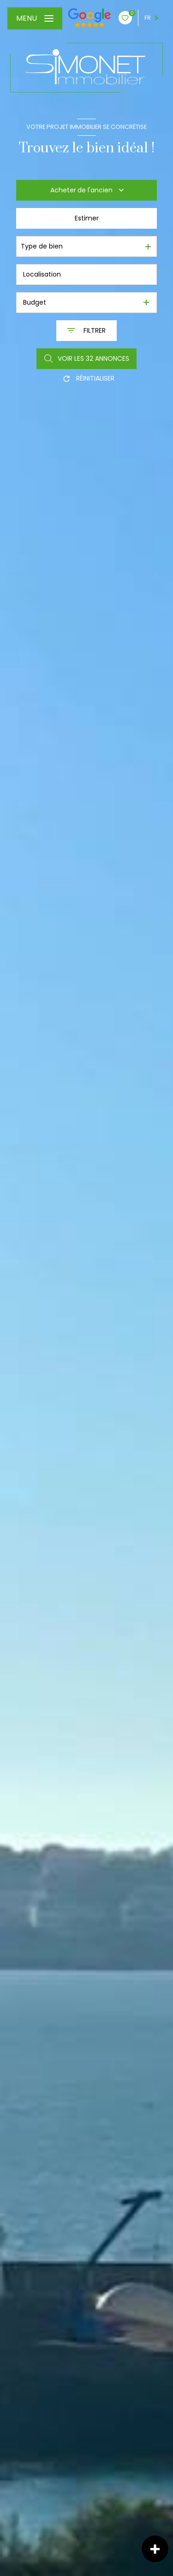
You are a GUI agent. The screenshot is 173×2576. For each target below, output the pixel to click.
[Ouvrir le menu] (34, 18)
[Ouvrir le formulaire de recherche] (86, 330)
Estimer (87, 218)
